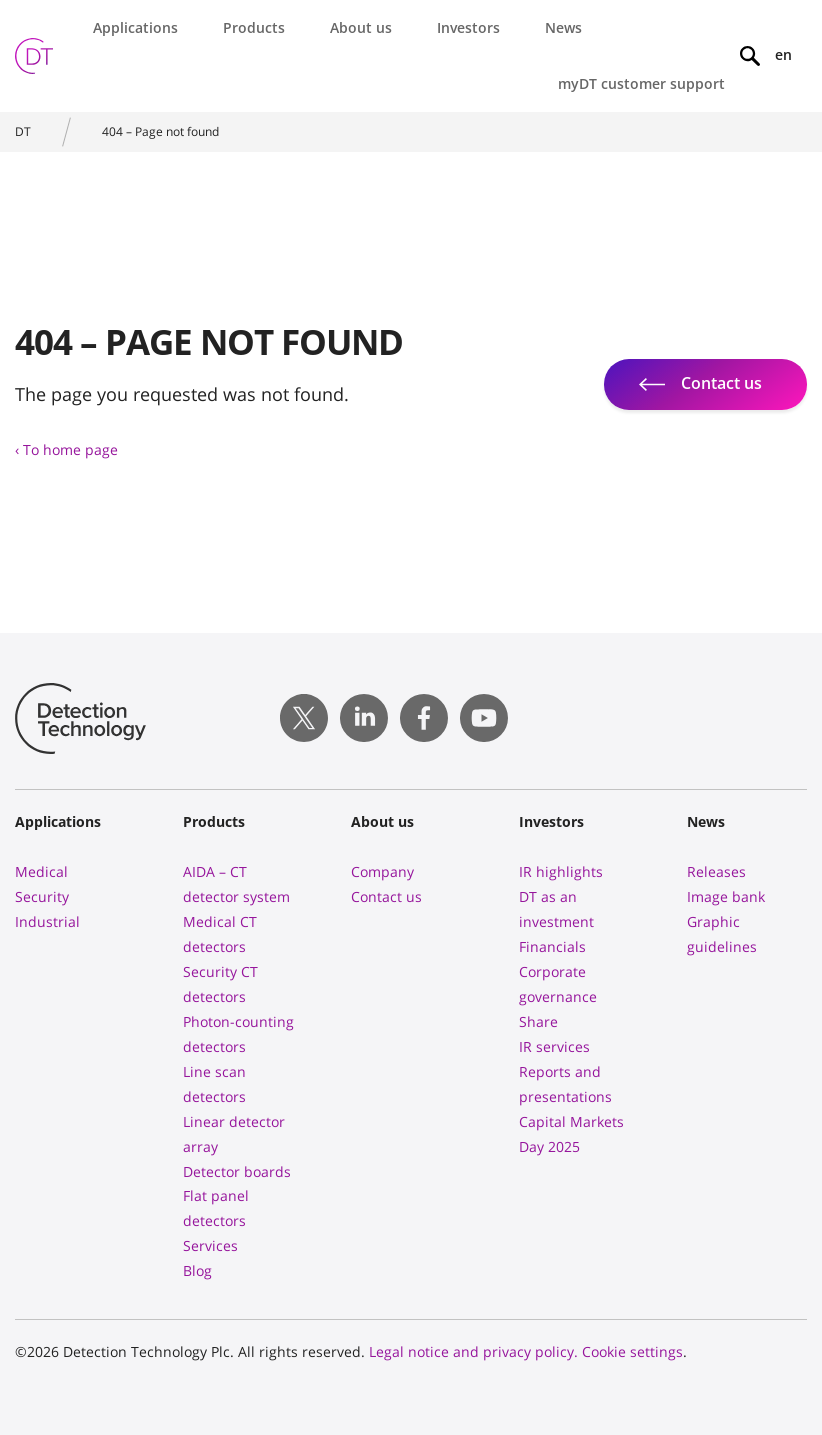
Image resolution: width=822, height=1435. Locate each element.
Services (210, 1245)
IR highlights (561, 871)
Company (382, 871)
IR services (554, 1046)
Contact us (386, 896)
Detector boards (237, 1171)
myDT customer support (641, 83)
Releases (716, 871)
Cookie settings (632, 1351)
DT (23, 131)
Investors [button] (468, 27)
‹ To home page (66, 449)
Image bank (726, 896)
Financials (552, 946)
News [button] (563, 27)
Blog (197, 1270)
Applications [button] (135, 27)
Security (42, 896)
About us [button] (361, 27)
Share (538, 1021)
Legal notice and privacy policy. (473, 1351)
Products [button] (254, 27)
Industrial (47, 921)
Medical (41, 871)
